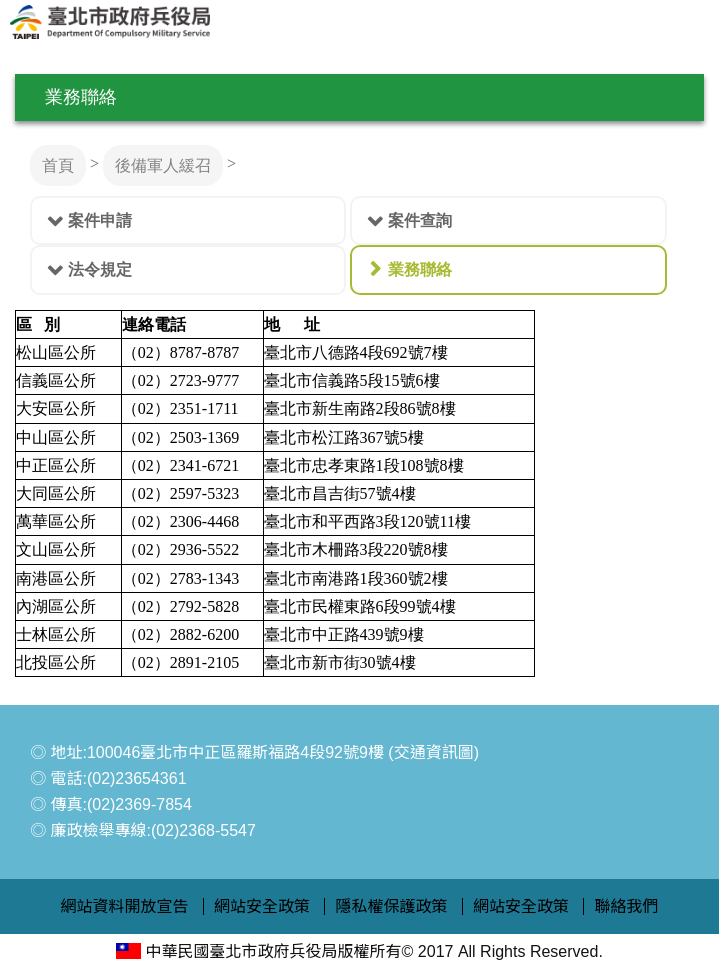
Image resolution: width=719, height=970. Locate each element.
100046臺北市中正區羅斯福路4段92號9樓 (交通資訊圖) (283, 752)
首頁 (58, 165)
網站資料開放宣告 (125, 906)
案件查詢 (420, 220)
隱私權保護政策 (391, 906)
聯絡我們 (626, 906)
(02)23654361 (137, 778)
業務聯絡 (420, 269)
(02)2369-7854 (139, 804)
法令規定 (100, 269)
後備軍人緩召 (163, 165)
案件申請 (100, 220)
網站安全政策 (262, 906)
